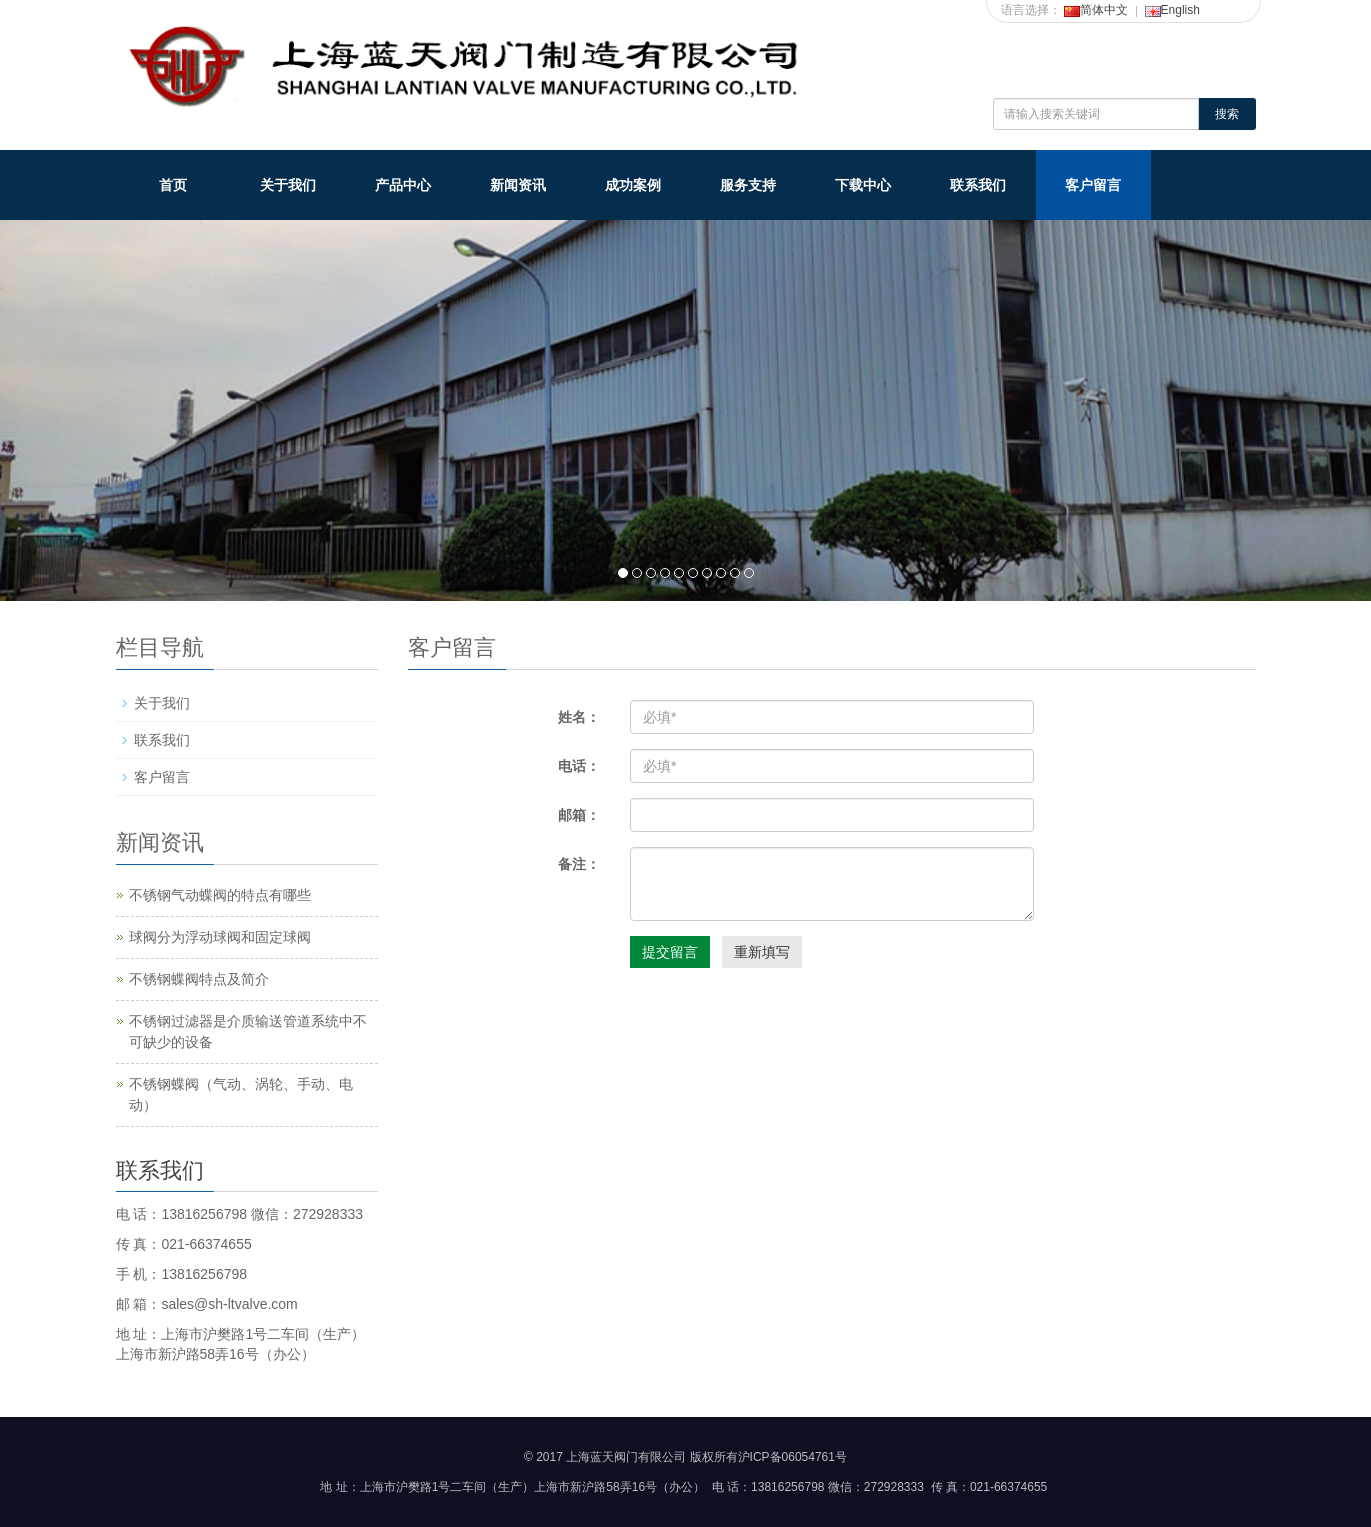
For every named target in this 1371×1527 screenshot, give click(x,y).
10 (749, 573)
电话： (579, 766)
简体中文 (1096, 10)
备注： (579, 864)
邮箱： (579, 815)
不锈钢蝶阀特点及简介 (199, 979)
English (1172, 10)
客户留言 (1093, 185)
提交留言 (670, 952)
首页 (173, 185)
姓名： (579, 717)
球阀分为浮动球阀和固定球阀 (220, 937)
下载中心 (863, 185)
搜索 (1227, 114)
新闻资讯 (518, 185)
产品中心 (403, 185)
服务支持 (748, 185)
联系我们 (978, 185)
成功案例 (633, 185)
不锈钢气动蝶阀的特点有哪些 (220, 895)
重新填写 (762, 952)
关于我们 (288, 185)
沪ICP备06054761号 (792, 1457)
